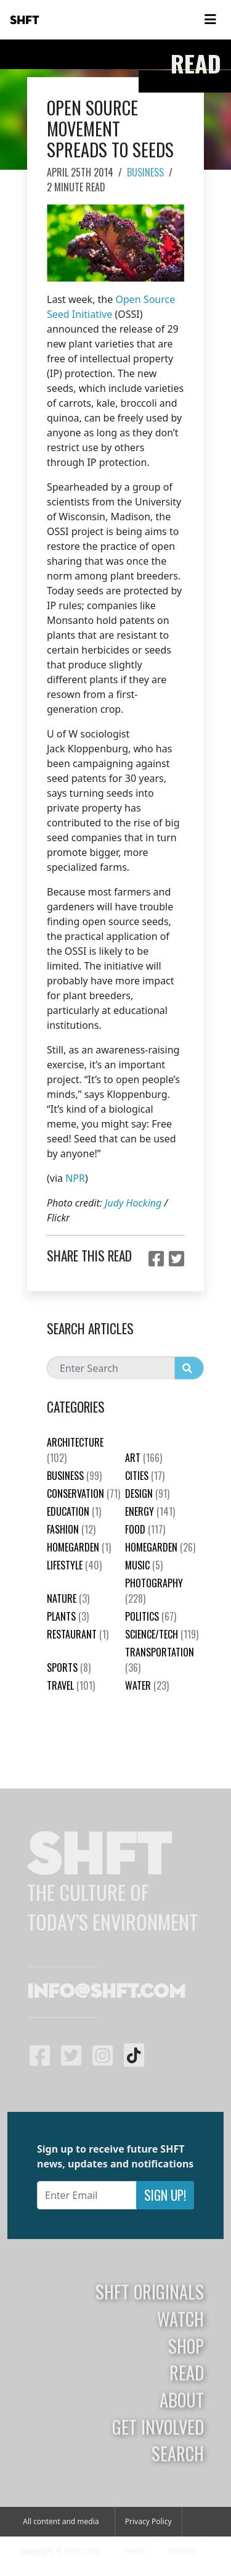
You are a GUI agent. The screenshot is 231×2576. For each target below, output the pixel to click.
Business (145, 172)
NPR (75, 1178)
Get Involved (158, 2427)
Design (147, 1493)
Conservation (83, 1493)
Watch (180, 2319)
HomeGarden (79, 1547)
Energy (150, 1511)
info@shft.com (106, 1992)
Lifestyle (74, 1565)
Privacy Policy (148, 2521)
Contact (181, 2551)
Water (147, 1685)
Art (143, 1457)
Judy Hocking (133, 1203)
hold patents (124, 620)
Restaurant (77, 1634)
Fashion (71, 1529)
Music (144, 1565)
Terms (135, 2551)
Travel (71, 1685)
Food (145, 1529)
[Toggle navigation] (210, 20)
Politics (150, 1616)
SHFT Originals (149, 2291)
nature (68, 1598)
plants (68, 1616)
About (182, 2399)
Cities (144, 1475)
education (74, 1511)
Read (186, 2372)
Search (178, 2453)
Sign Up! (165, 2194)
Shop (186, 2346)
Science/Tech (161, 1634)
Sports (69, 1667)
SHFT (24, 20)
